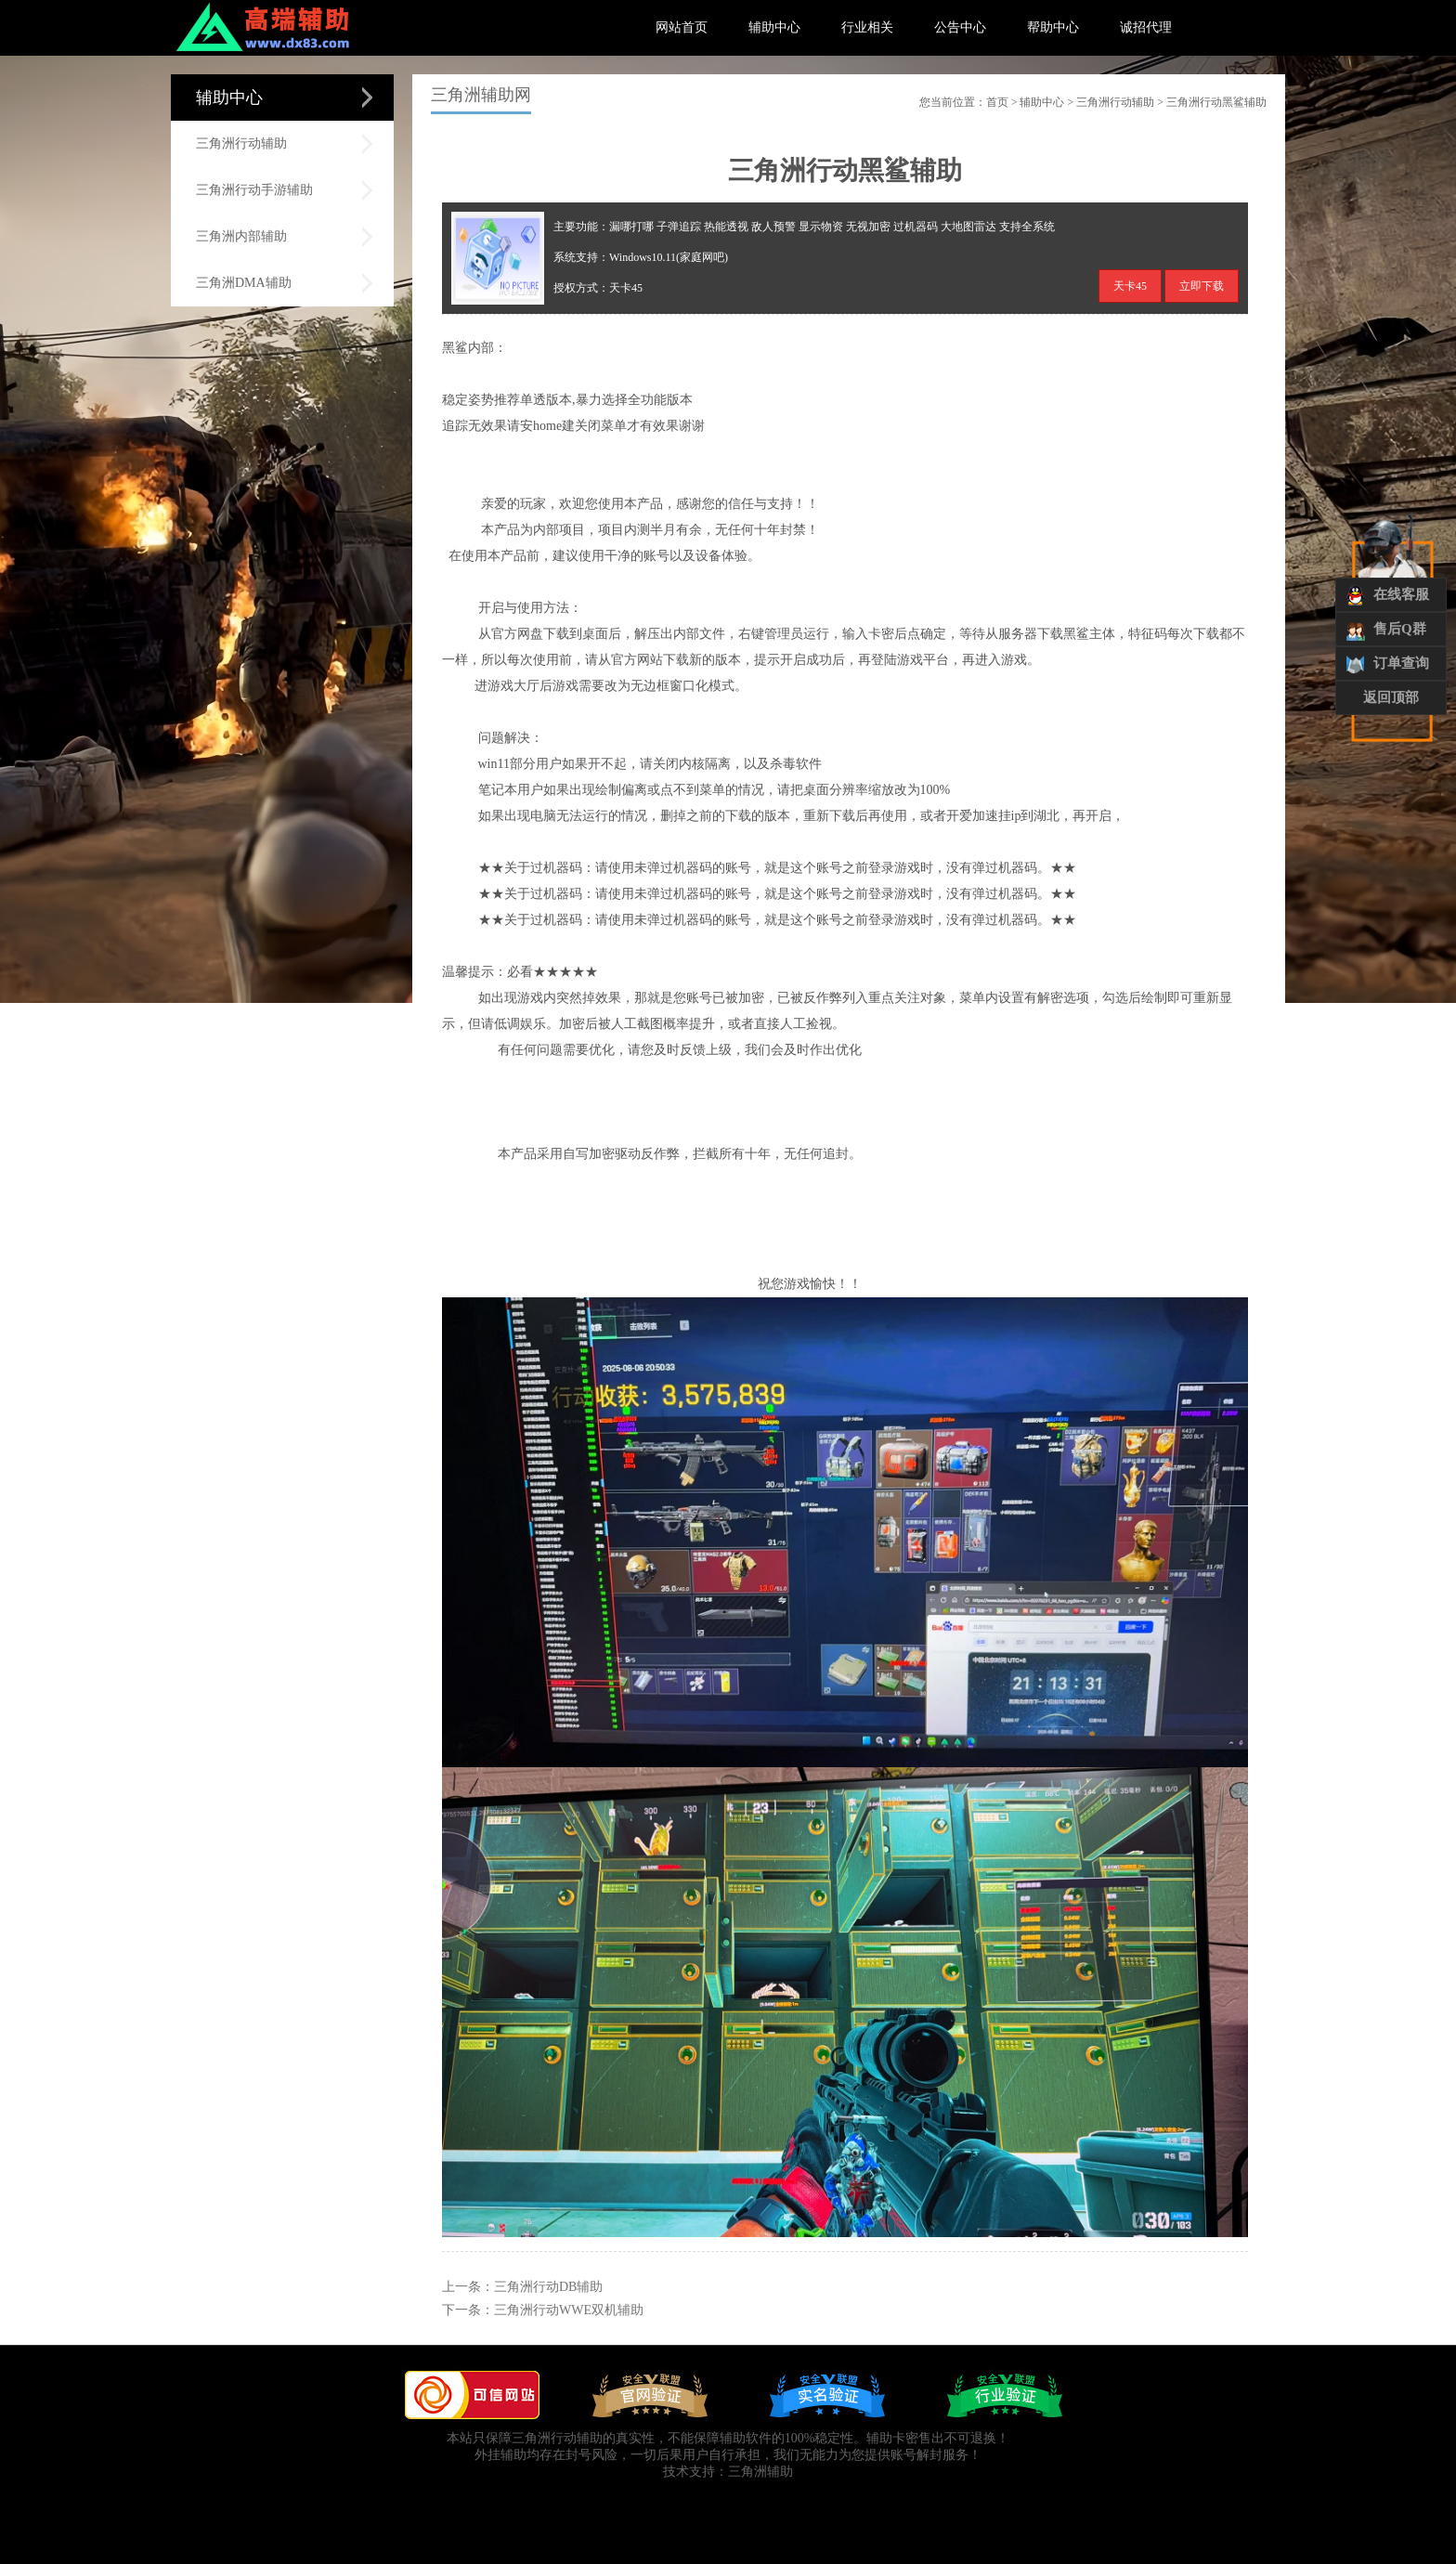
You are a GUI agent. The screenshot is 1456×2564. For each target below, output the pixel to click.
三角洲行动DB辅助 (548, 2287)
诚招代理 (1146, 27)
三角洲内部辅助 (241, 236)
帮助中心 (1053, 27)
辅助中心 (774, 27)
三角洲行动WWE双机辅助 (569, 2310)
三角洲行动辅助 (241, 143)
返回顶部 (1391, 697)
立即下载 (1201, 286)
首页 (997, 102)
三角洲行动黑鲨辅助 (1216, 102)
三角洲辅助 (760, 2472)
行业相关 (867, 27)
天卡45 (1130, 286)
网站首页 (682, 27)
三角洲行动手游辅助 (254, 190)
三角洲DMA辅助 (244, 283)
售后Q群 (1399, 628)
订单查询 (1401, 663)
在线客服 (1401, 594)
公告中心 (960, 27)
